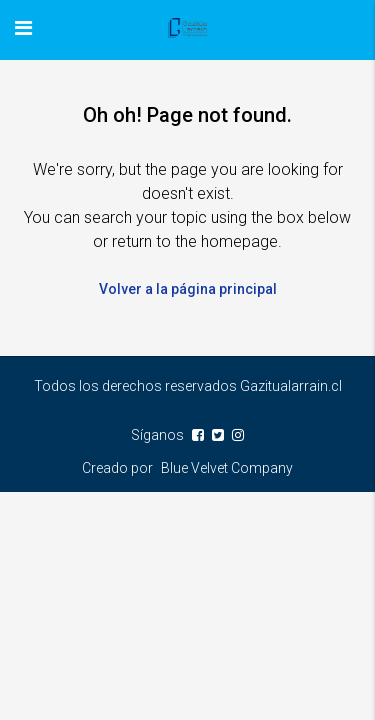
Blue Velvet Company (227, 468)
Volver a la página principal (188, 289)
